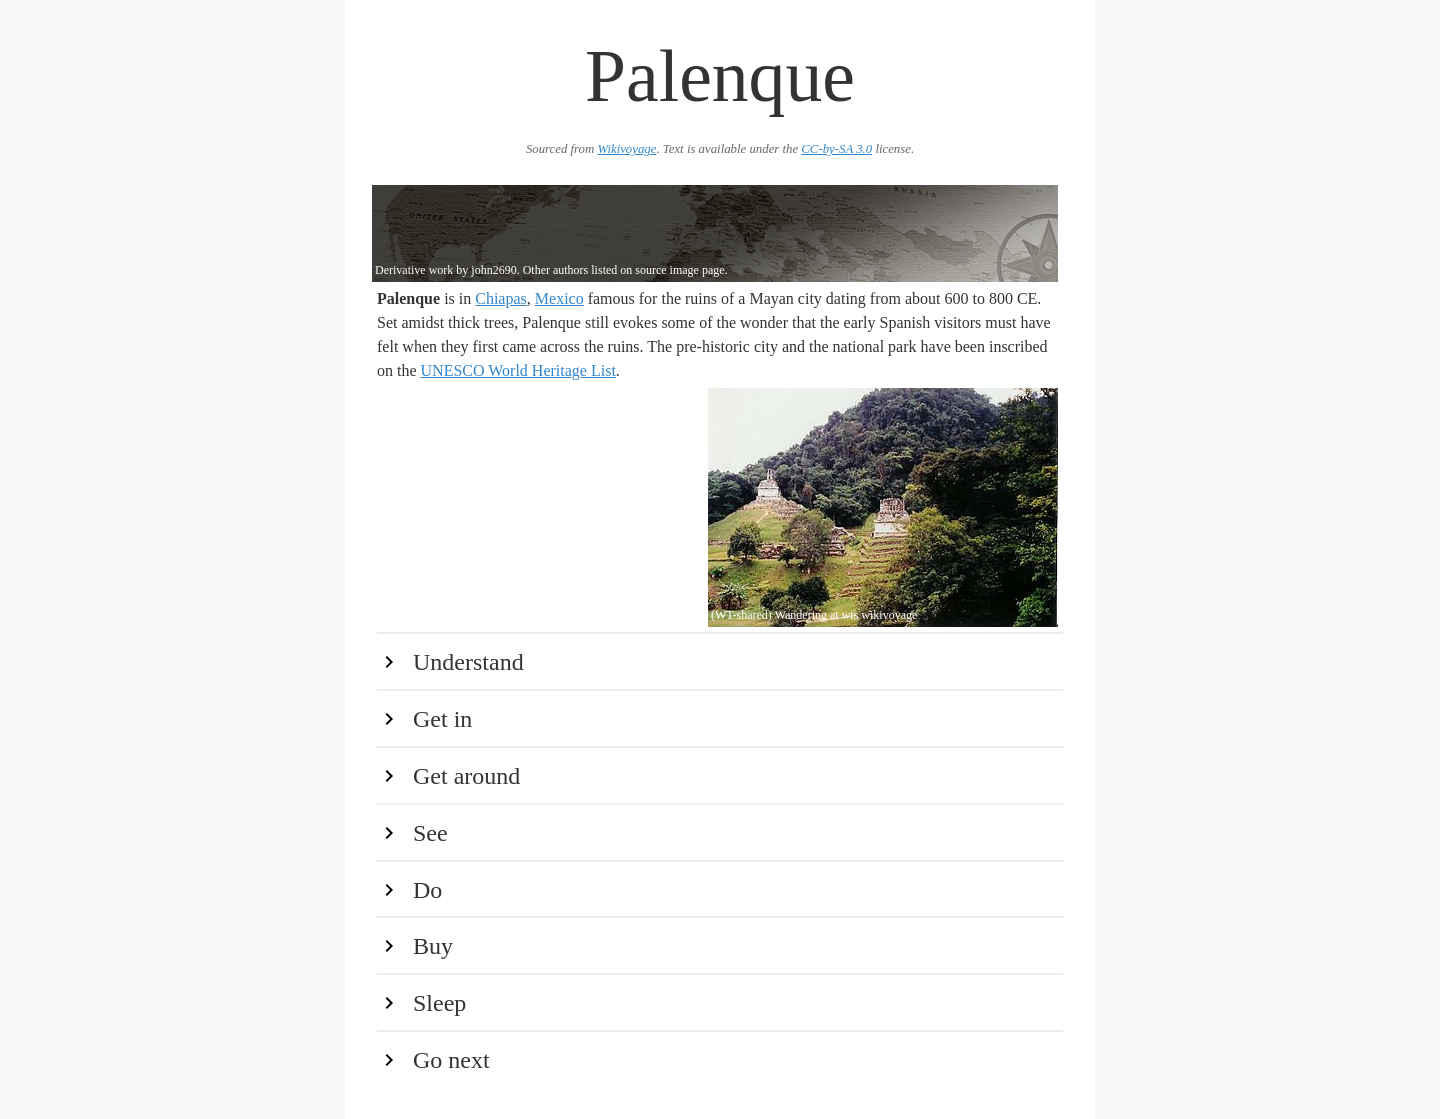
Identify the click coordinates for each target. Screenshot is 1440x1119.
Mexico (559, 298)
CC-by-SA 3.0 (836, 149)
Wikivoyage (626, 149)
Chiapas (501, 298)
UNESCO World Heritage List (518, 370)
